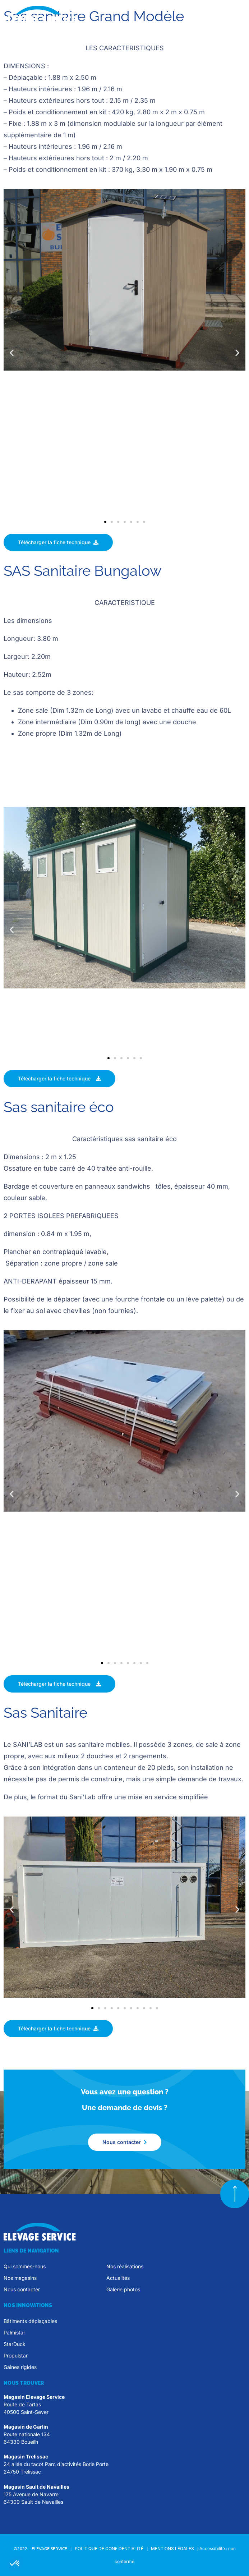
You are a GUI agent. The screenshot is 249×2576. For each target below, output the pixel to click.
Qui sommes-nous (25, 2266)
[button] (239, 17)
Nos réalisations (124, 2266)
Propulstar (16, 2355)
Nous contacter (22, 2289)
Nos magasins (20, 2278)
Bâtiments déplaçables (30, 2321)
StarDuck (15, 2344)
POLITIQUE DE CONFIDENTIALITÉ (109, 2548)
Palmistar (14, 2332)
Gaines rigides (20, 2367)
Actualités (118, 2278)
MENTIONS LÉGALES (173, 2548)
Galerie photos (123, 2289)
